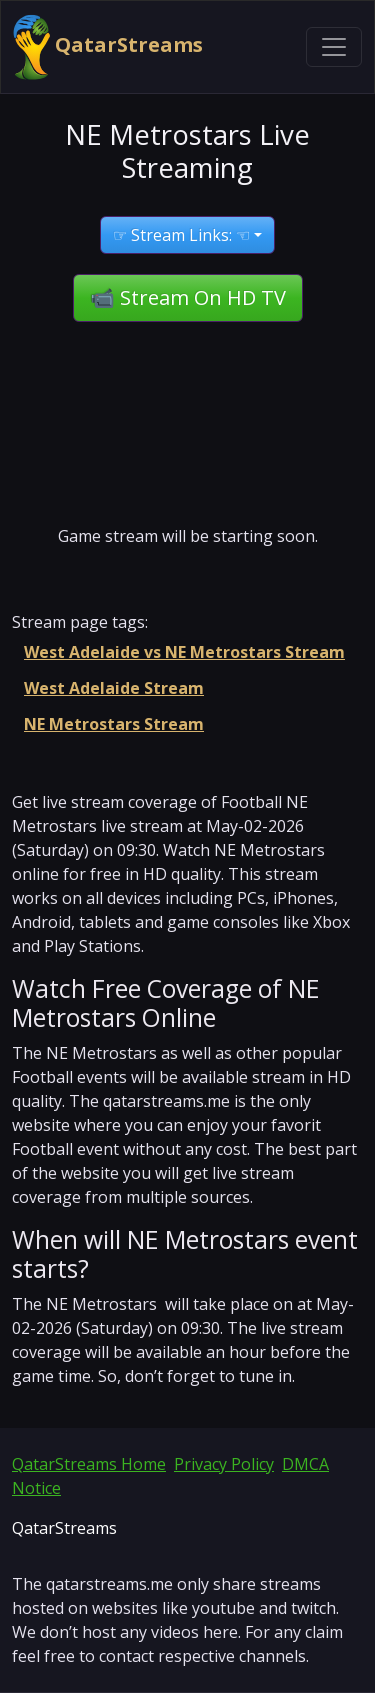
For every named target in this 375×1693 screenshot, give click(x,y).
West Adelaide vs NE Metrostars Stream (184, 652)
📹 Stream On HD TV (188, 297)
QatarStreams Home (89, 1464)
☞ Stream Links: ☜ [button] (181, 235)
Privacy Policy (224, 1464)
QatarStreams (108, 47)
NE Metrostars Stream (114, 724)
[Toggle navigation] (334, 47)
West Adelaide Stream (114, 688)
